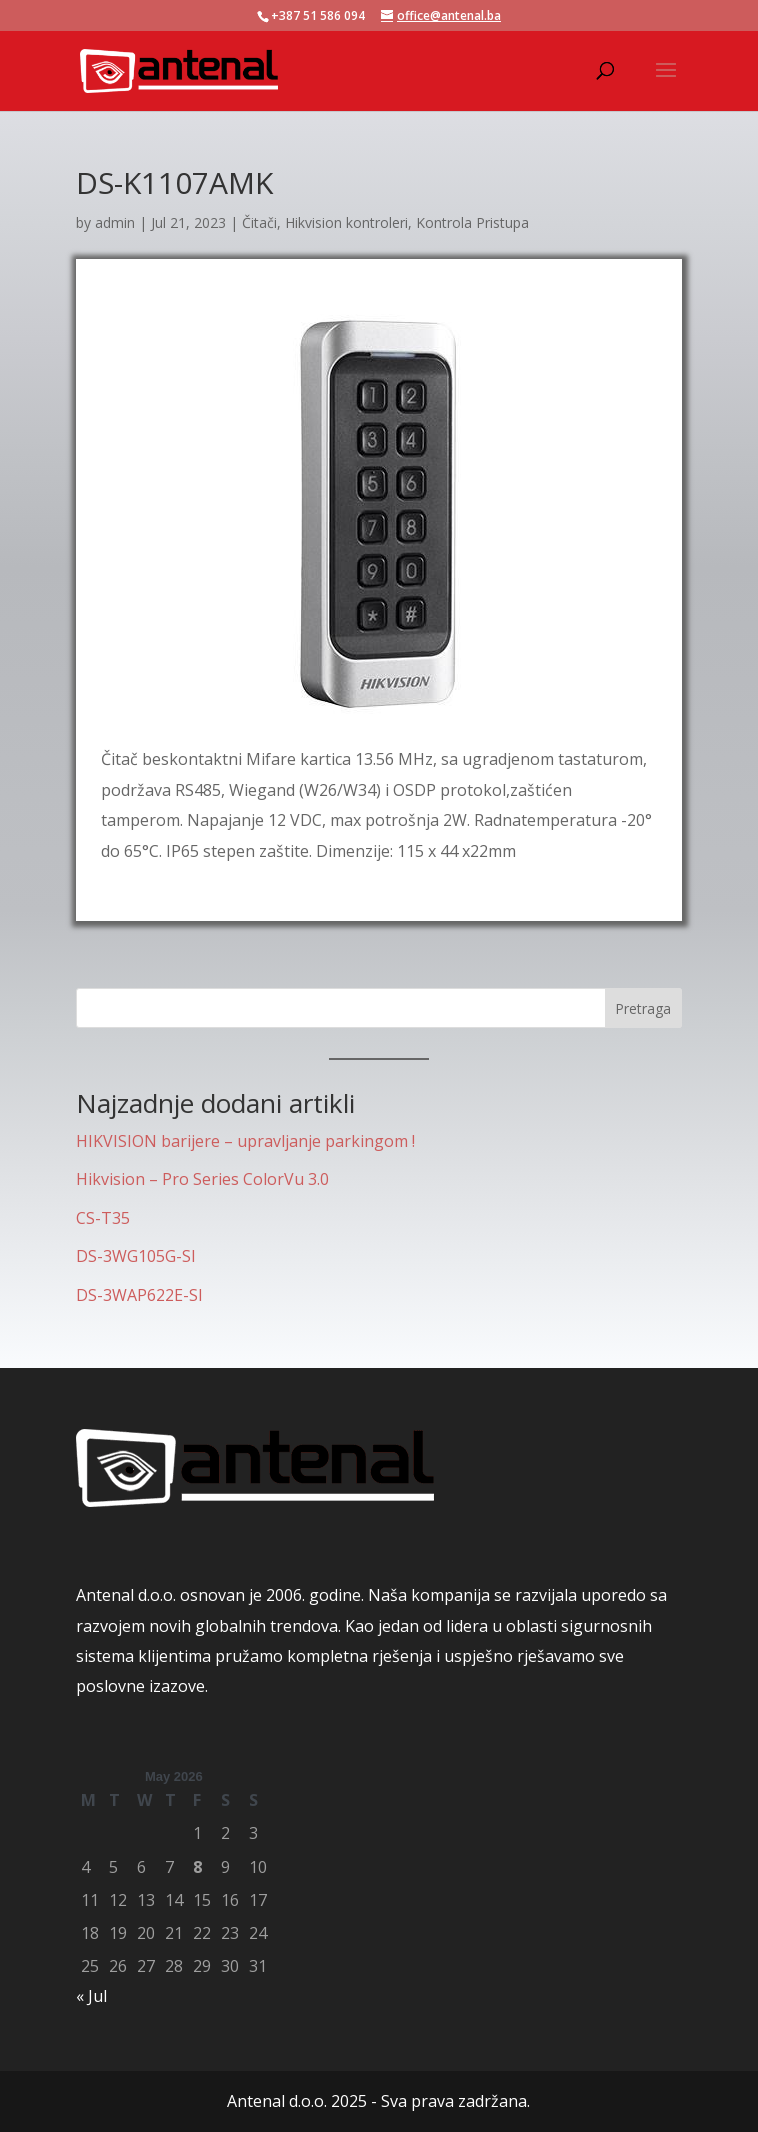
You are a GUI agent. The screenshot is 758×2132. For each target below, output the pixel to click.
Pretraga (643, 1008)
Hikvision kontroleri (346, 222)
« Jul (91, 1996)
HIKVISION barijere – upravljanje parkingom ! (245, 1141)
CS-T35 (103, 1218)
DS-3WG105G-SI (136, 1256)
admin (115, 222)
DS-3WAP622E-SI (139, 1295)
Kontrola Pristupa (472, 222)
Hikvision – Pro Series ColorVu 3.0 (202, 1179)
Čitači (259, 222)
